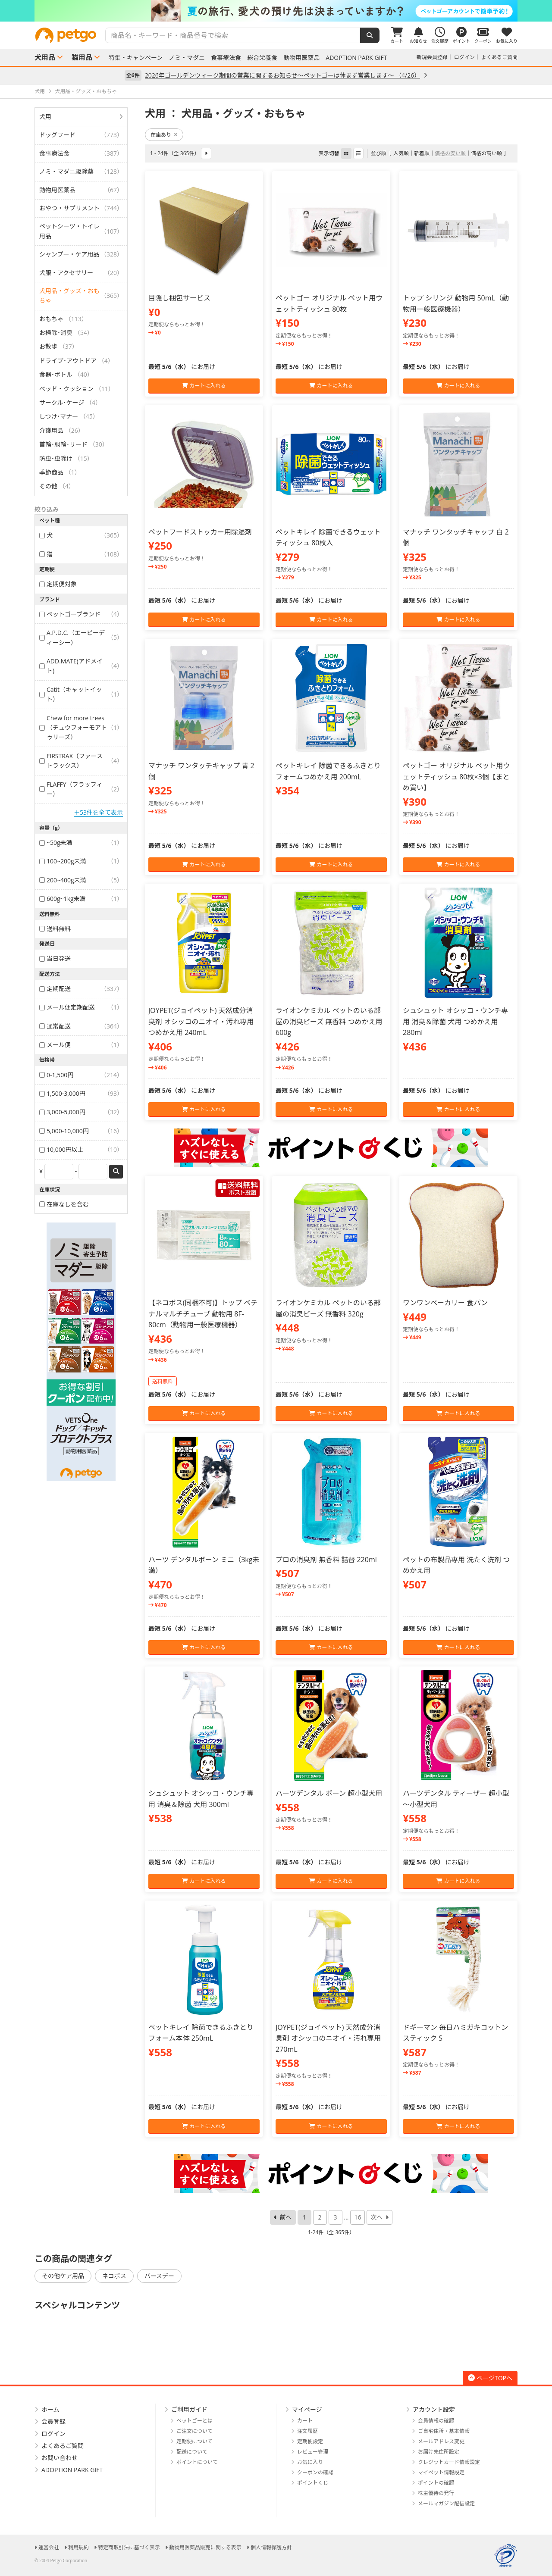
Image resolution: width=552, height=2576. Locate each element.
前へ (286, 2217)
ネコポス (114, 2276)
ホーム (50, 2409)
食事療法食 (226, 58)
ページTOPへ (490, 2378)
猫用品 (82, 57)
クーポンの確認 (315, 2472)
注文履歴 (307, 2431)
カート (305, 2420)
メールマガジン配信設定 (446, 2503)
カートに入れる (204, 385)
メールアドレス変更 (441, 2441)
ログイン (464, 57)
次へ (376, 2217)
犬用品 (44, 57)
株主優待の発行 (436, 2493)
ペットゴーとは (194, 2420)
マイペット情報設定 (441, 2472)
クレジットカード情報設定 (449, 2462)
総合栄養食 (262, 58)
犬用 (45, 117)
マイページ (307, 2409)
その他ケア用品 (63, 2276)
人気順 (401, 153)
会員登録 (53, 2421)
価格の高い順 (486, 153)
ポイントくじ (312, 2482)
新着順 (422, 153)
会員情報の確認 (436, 2420)
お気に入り (310, 2462)
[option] (276, 11)
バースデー (159, 2276)
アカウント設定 (434, 2409)
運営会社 (48, 2547)
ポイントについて (197, 2462)
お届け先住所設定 (438, 2451)
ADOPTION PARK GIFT (356, 58)
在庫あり (164, 134)
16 (357, 2217)
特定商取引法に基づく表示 (129, 2547)
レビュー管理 (312, 2451)
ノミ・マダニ (187, 58)
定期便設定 (310, 2441)
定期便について (194, 2441)
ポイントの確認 (436, 2482)
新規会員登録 (432, 57)
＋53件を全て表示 (98, 812)
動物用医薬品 (301, 58)
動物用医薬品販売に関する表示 (205, 2547)
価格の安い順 (450, 153)
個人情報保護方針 (271, 2547)
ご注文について (194, 2431)
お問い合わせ (59, 2458)
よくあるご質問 (499, 57)
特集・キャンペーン (136, 58)
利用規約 (78, 2547)
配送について (191, 2451)
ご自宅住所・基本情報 (444, 2431)
